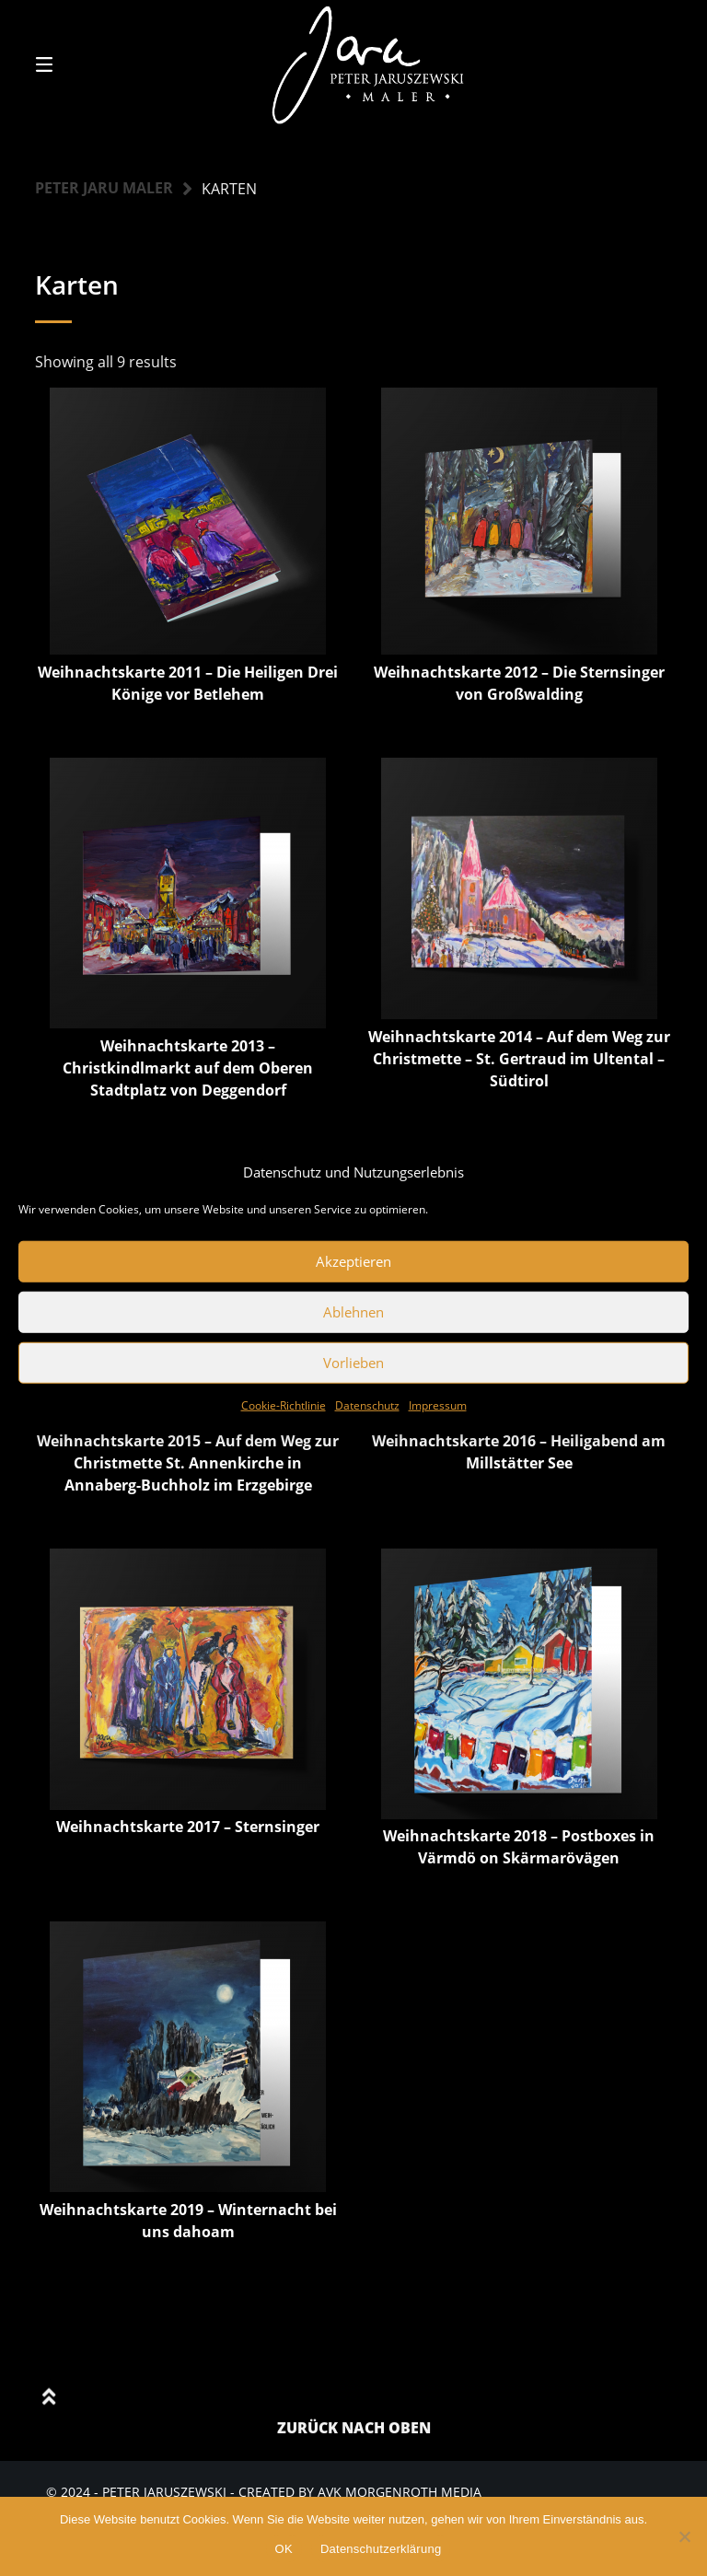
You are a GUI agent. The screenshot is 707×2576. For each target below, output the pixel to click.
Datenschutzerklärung (380, 2549)
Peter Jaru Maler (104, 189)
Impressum (438, 1404)
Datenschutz (367, 1404)
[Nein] (684, 2536)
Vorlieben (353, 1362)
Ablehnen (353, 1312)
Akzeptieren (353, 1261)
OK (284, 2549)
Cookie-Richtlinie (283, 1404)
